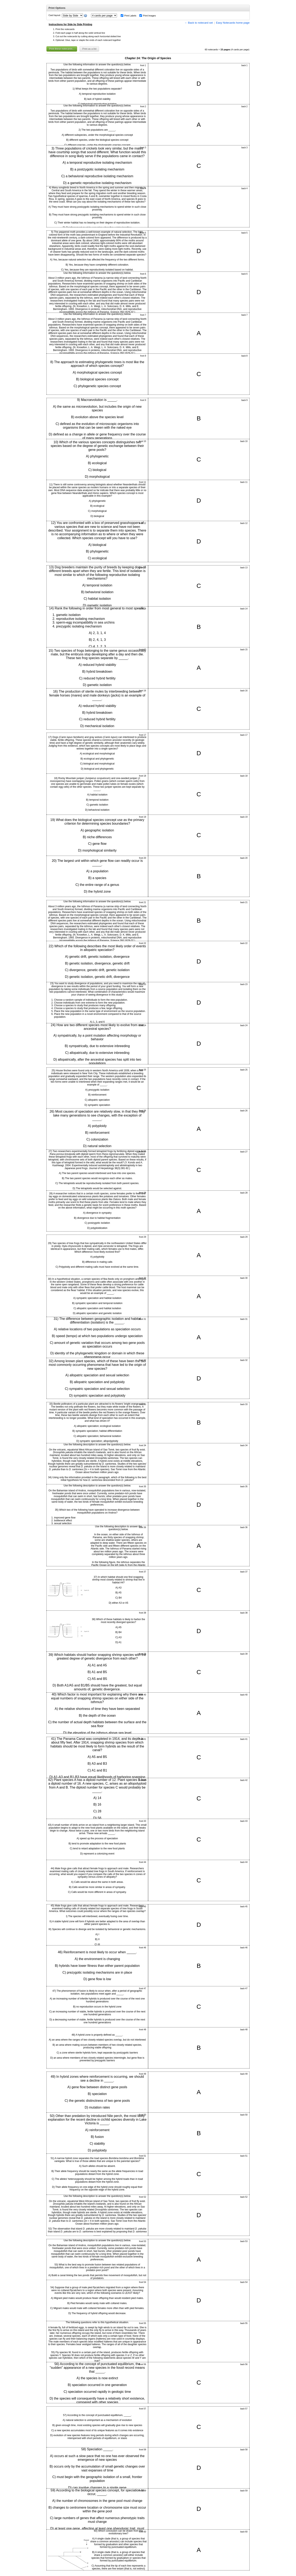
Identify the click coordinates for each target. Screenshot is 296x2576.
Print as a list (89, 48)
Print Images (149, 15)
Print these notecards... (61, 48)
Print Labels (130, 15)
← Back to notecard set (199, 22)
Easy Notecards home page (233, 22)
